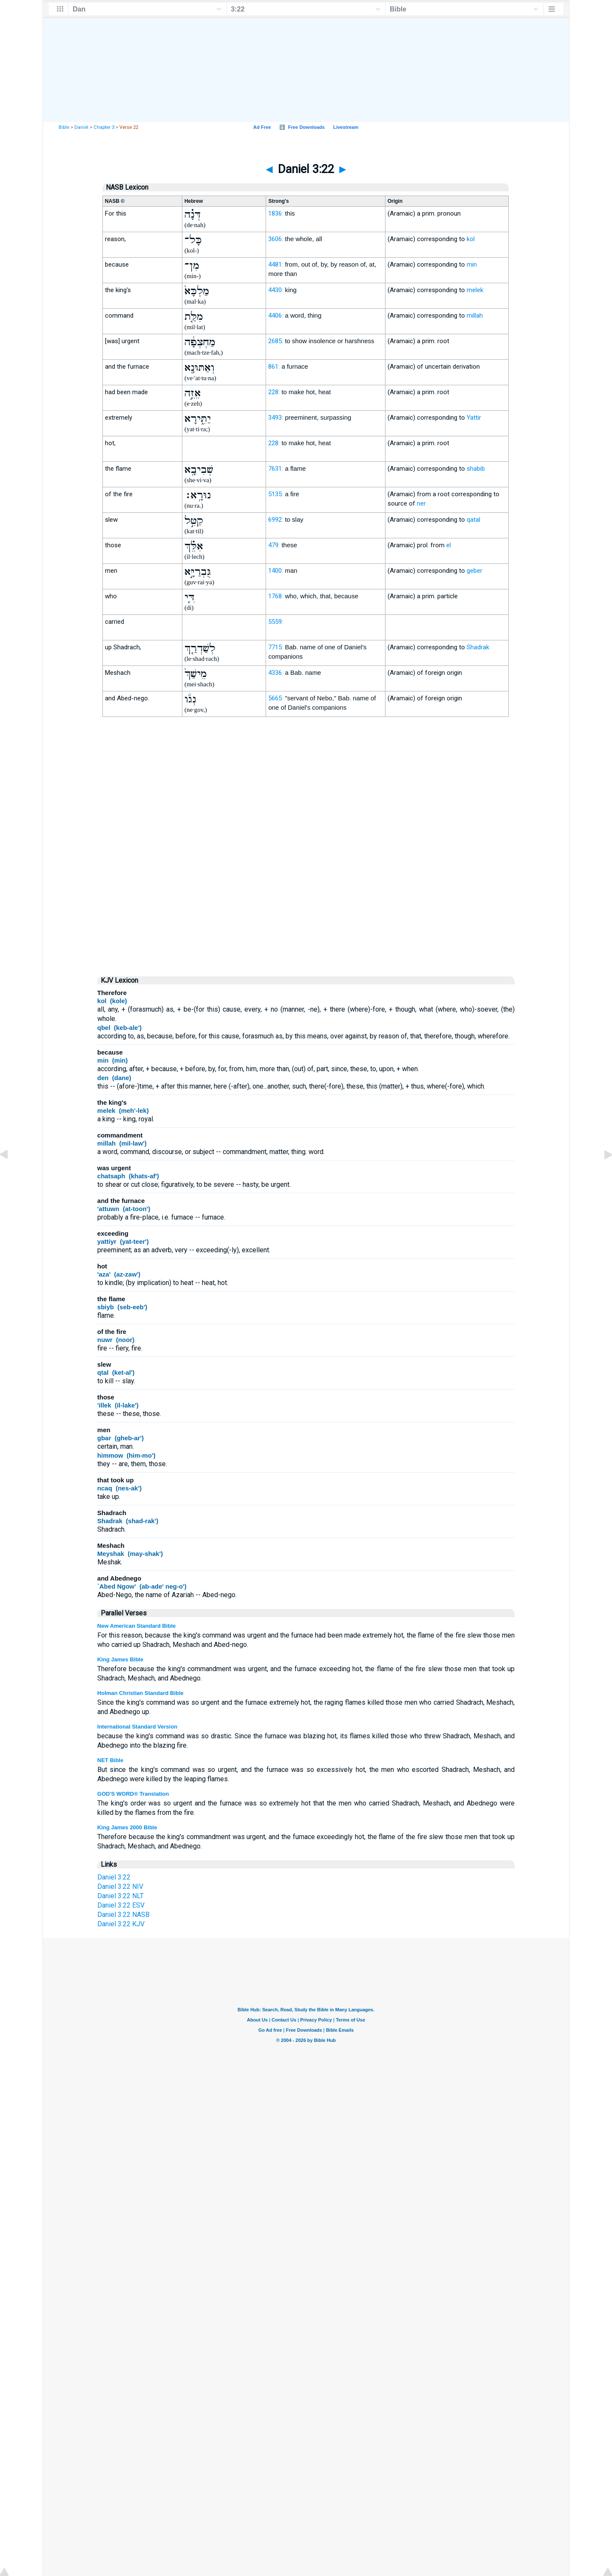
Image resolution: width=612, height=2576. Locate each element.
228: (274, 392)
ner (421, 503)
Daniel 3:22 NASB (123, 1915)
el (448, 545)
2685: (275, 341)
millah (475, 315)
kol (471, 239)
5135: (275, 494)
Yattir (474, 417)
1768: (275, 596)
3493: (275, 417)
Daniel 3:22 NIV (120, 1886)
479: (274, 545)
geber (474, 570)
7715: (275, 647)
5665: (275, 698)
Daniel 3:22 (113, 1877)
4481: (275, 264)
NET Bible (110, 1760)
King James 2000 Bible (127, 1827)
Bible (64, 127)
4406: (275, 315)
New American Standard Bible (136, 1626)
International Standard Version (137, 1726)
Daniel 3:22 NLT (120, 1896)
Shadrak (478, 647)
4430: (275, 290)
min (472, 264)
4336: (275, 673)
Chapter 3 (104, 127)
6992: (275, 519)
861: (274, 366)
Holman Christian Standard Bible (140, 1693)
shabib (476, 468)
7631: (275, 468)
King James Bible (120, 1659)
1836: (275, 213)
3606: (275, 239)
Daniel (81, 127)
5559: (275, 622)
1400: (275, 570)
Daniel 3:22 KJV (120, 1924)
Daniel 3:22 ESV (120, 1905)
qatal (473, 519)
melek (475, 290)
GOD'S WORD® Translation (133, 1794)
